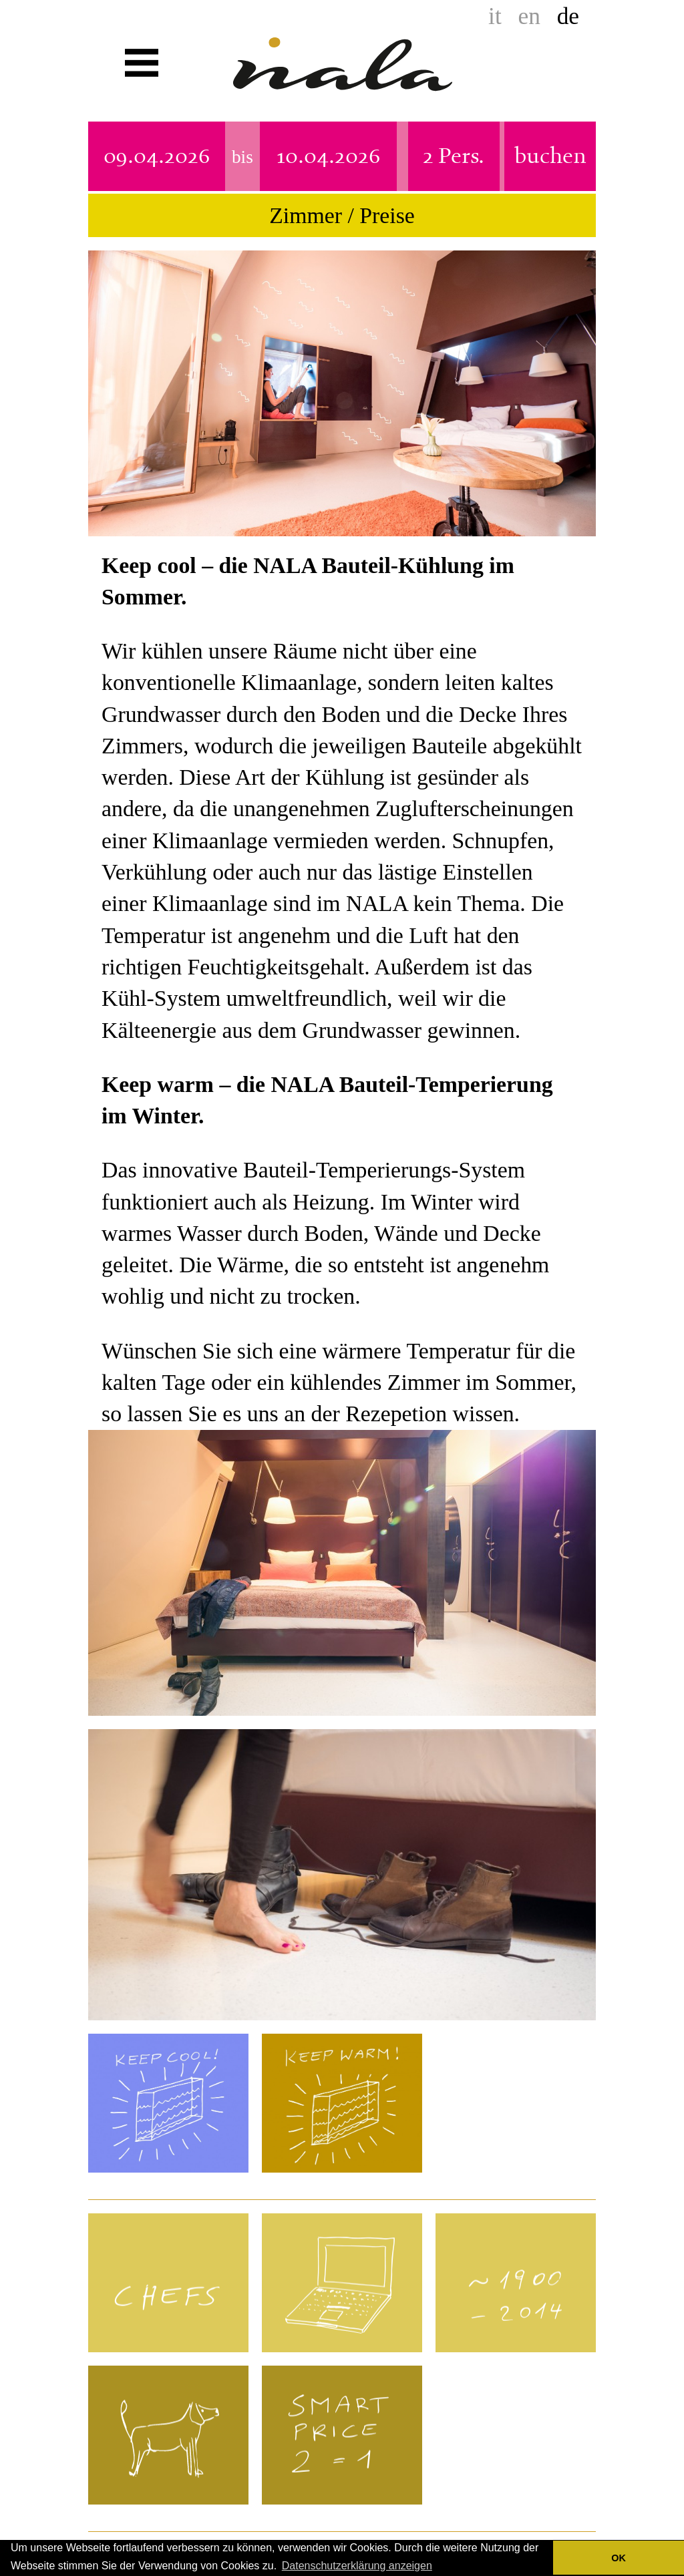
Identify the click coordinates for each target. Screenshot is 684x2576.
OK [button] (618, 2558)
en (529, 16)
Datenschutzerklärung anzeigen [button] (357, 2565)
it (495, 16)
